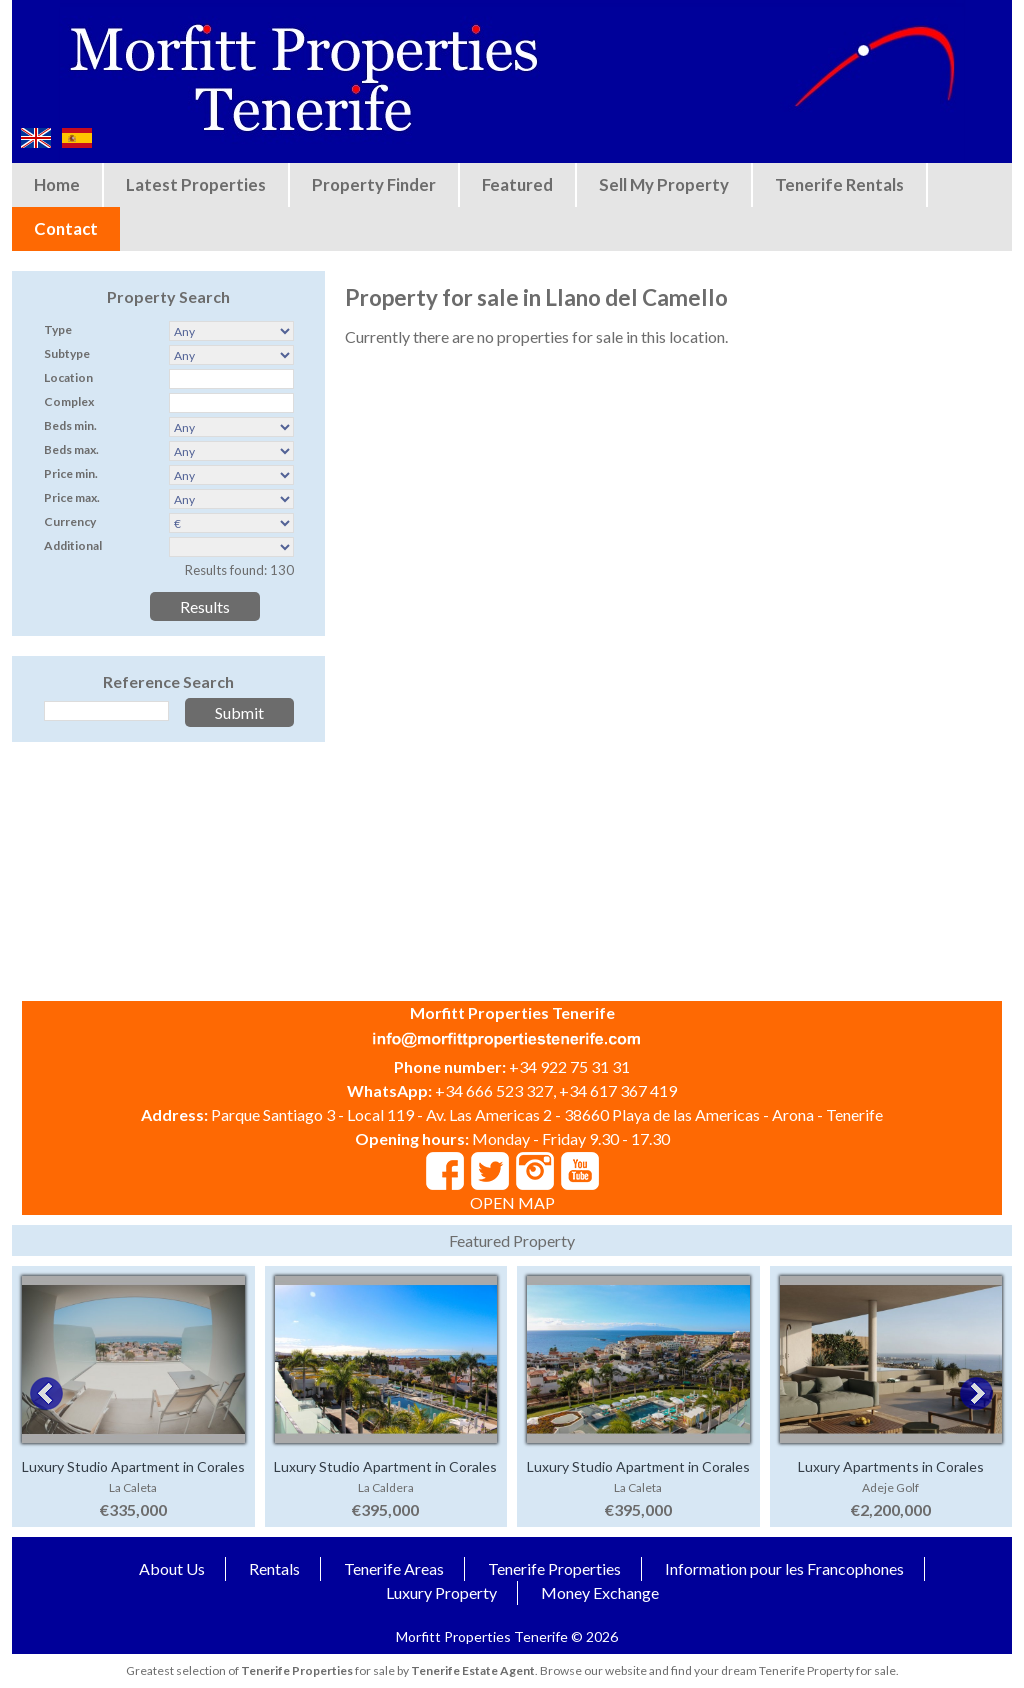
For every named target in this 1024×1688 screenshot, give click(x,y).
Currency (70, 521)
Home (57, 184)
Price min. (71, 473)
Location (68, 377)
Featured (517, 184)
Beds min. (70, 425)
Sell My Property (664, 184)
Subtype (67, 353)
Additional (73, 545)
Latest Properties (196, 184)
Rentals (274, 1568)
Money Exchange (600, 1592)
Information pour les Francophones (784, 1568)
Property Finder (374, 184)
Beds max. (71, 449)
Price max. (72, 497)
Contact (66, 228)
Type (58, 329)
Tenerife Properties (554, 1568)
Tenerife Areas (394, 1568)
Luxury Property (441, 1592)
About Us (172, 1568)
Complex (69, 401)
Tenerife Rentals (839, 184)
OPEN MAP (512, 1202)
